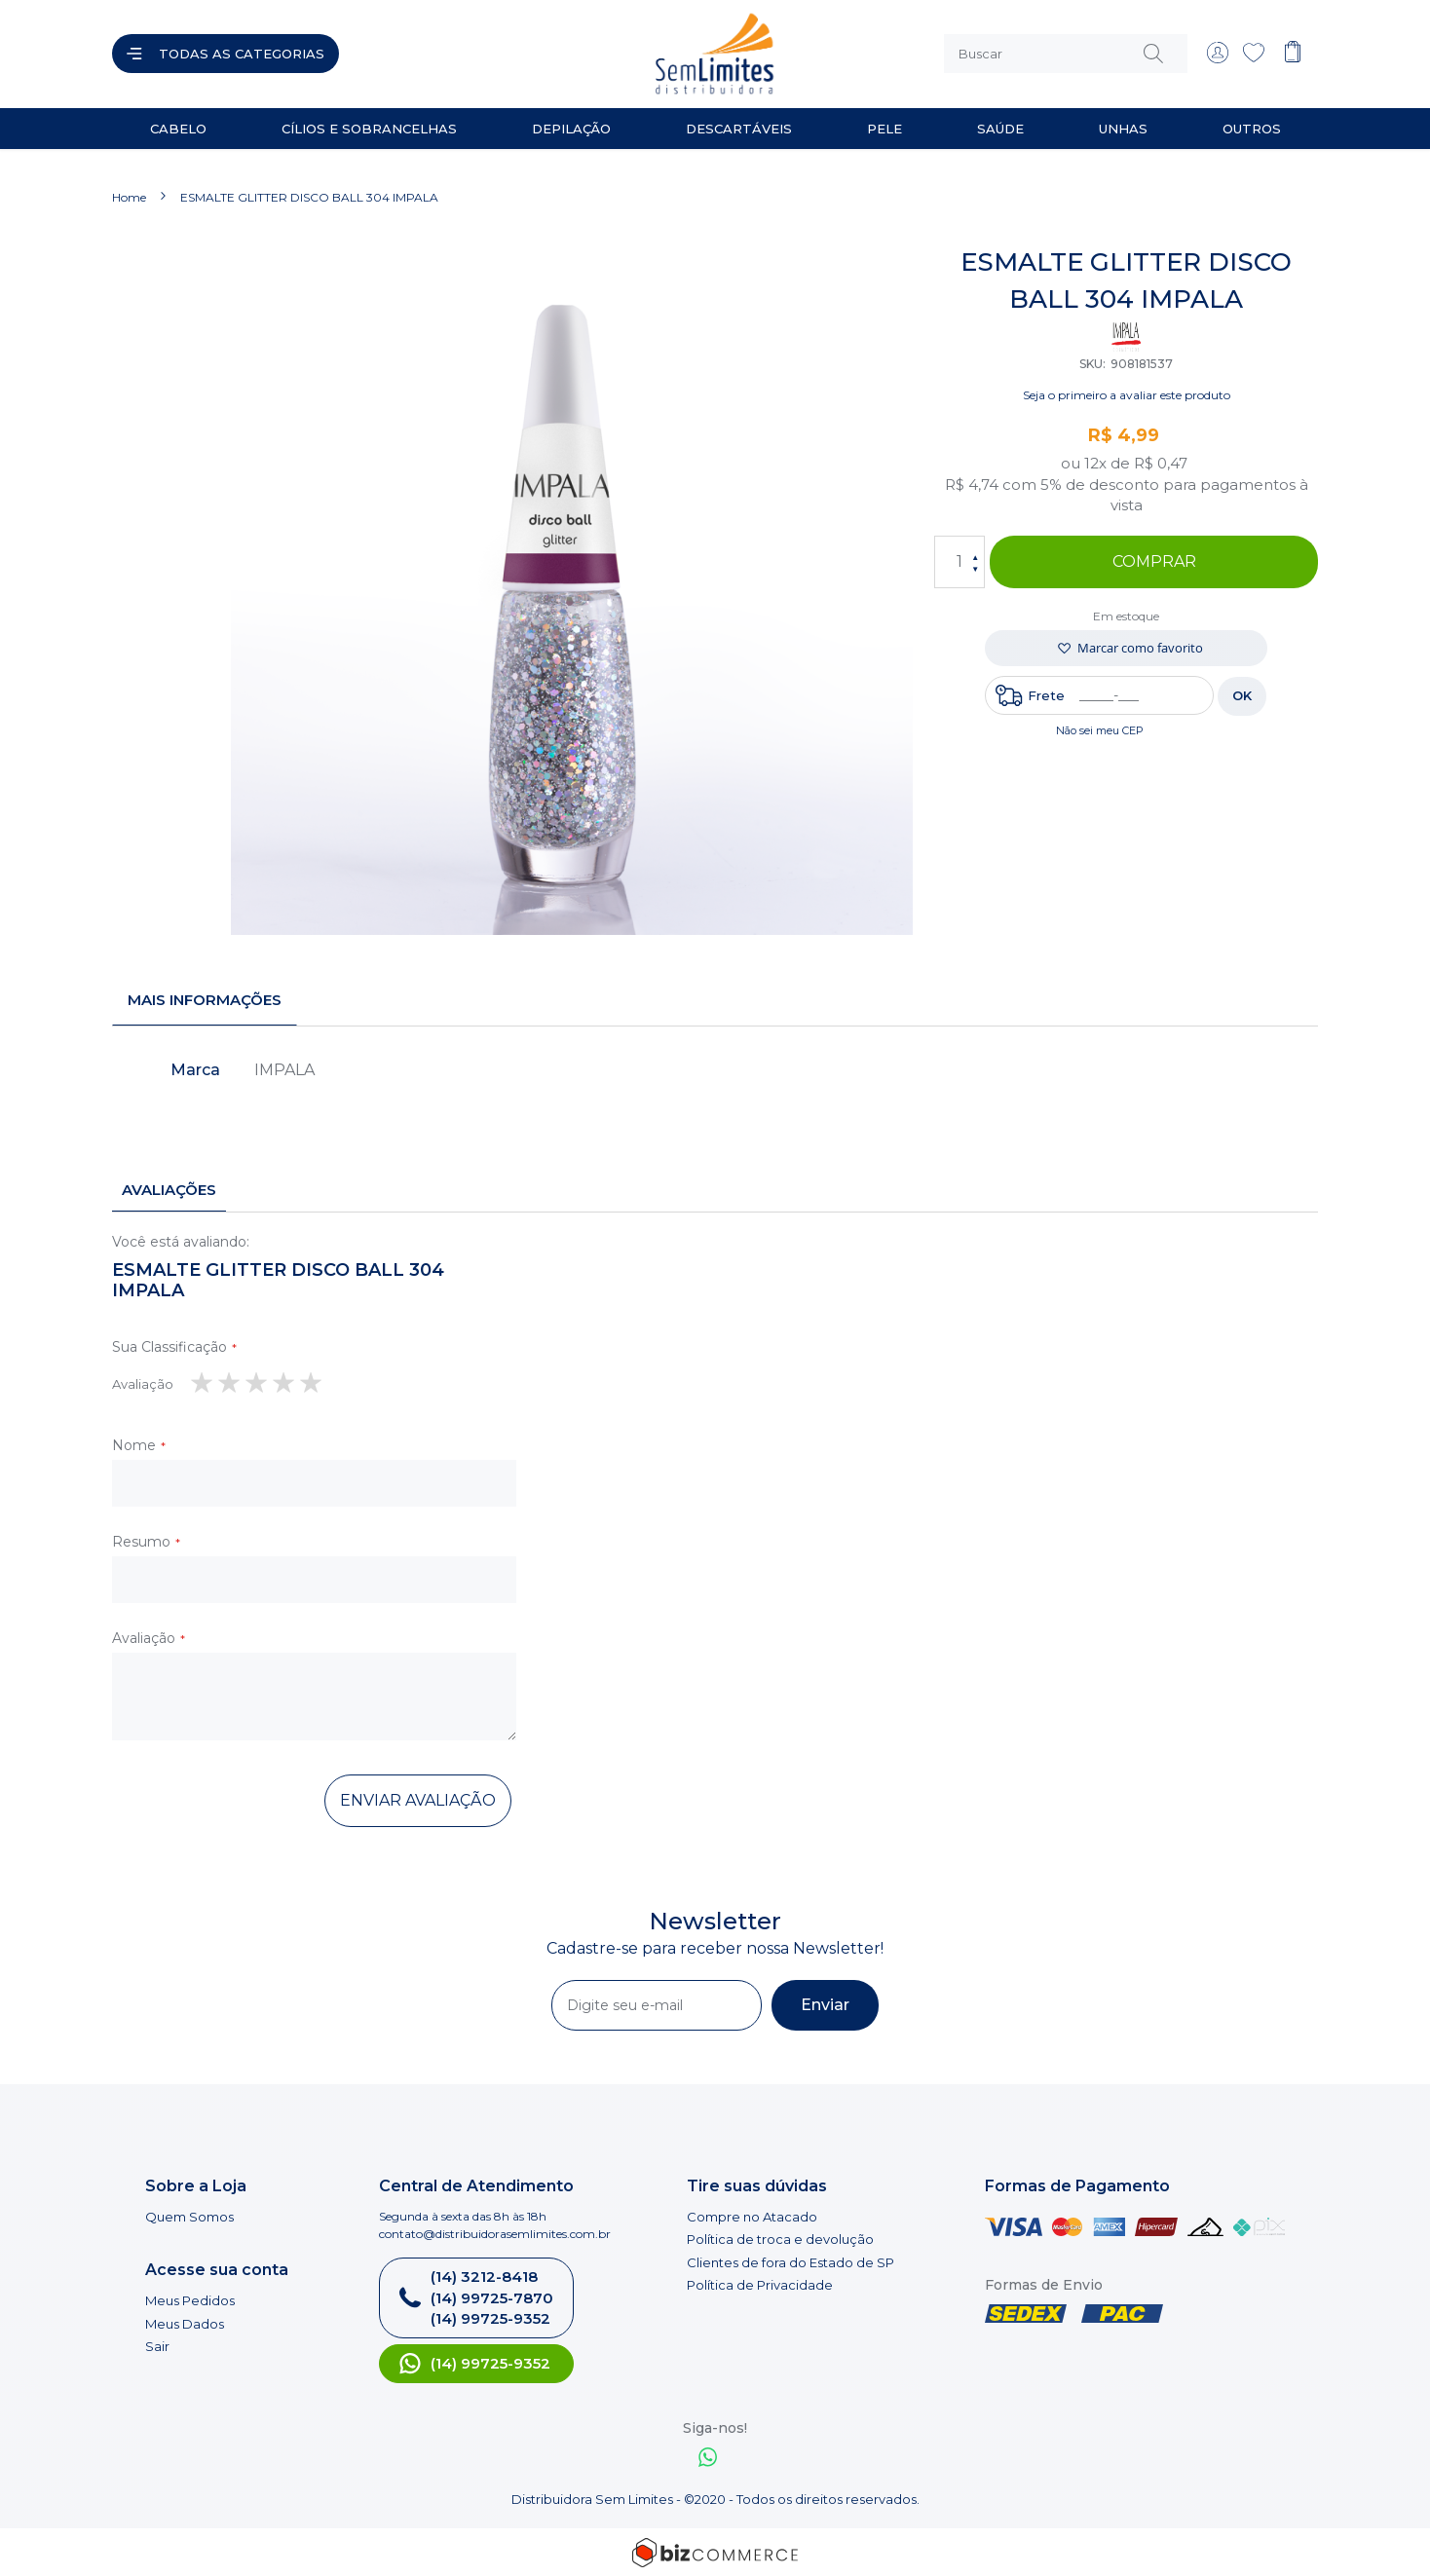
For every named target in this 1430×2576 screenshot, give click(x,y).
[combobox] (1065, 53)
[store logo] (534, 53)
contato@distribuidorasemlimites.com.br (495, 2232)
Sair (157, 2345)
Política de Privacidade (760, 2285)
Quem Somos (189, 2215)
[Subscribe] (825, 2004)
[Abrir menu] (225, 53)
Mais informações (205, 999)
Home (129, 196)
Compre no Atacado (752, 2215)
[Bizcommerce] (715, 2551)
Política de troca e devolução (780, 2238)
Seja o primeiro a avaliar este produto (1126, 395)
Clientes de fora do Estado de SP (790, 2261)
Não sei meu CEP (1100, 729)
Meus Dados (184, 2323)
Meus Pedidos (190, 2299)
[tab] (204, 1000)
